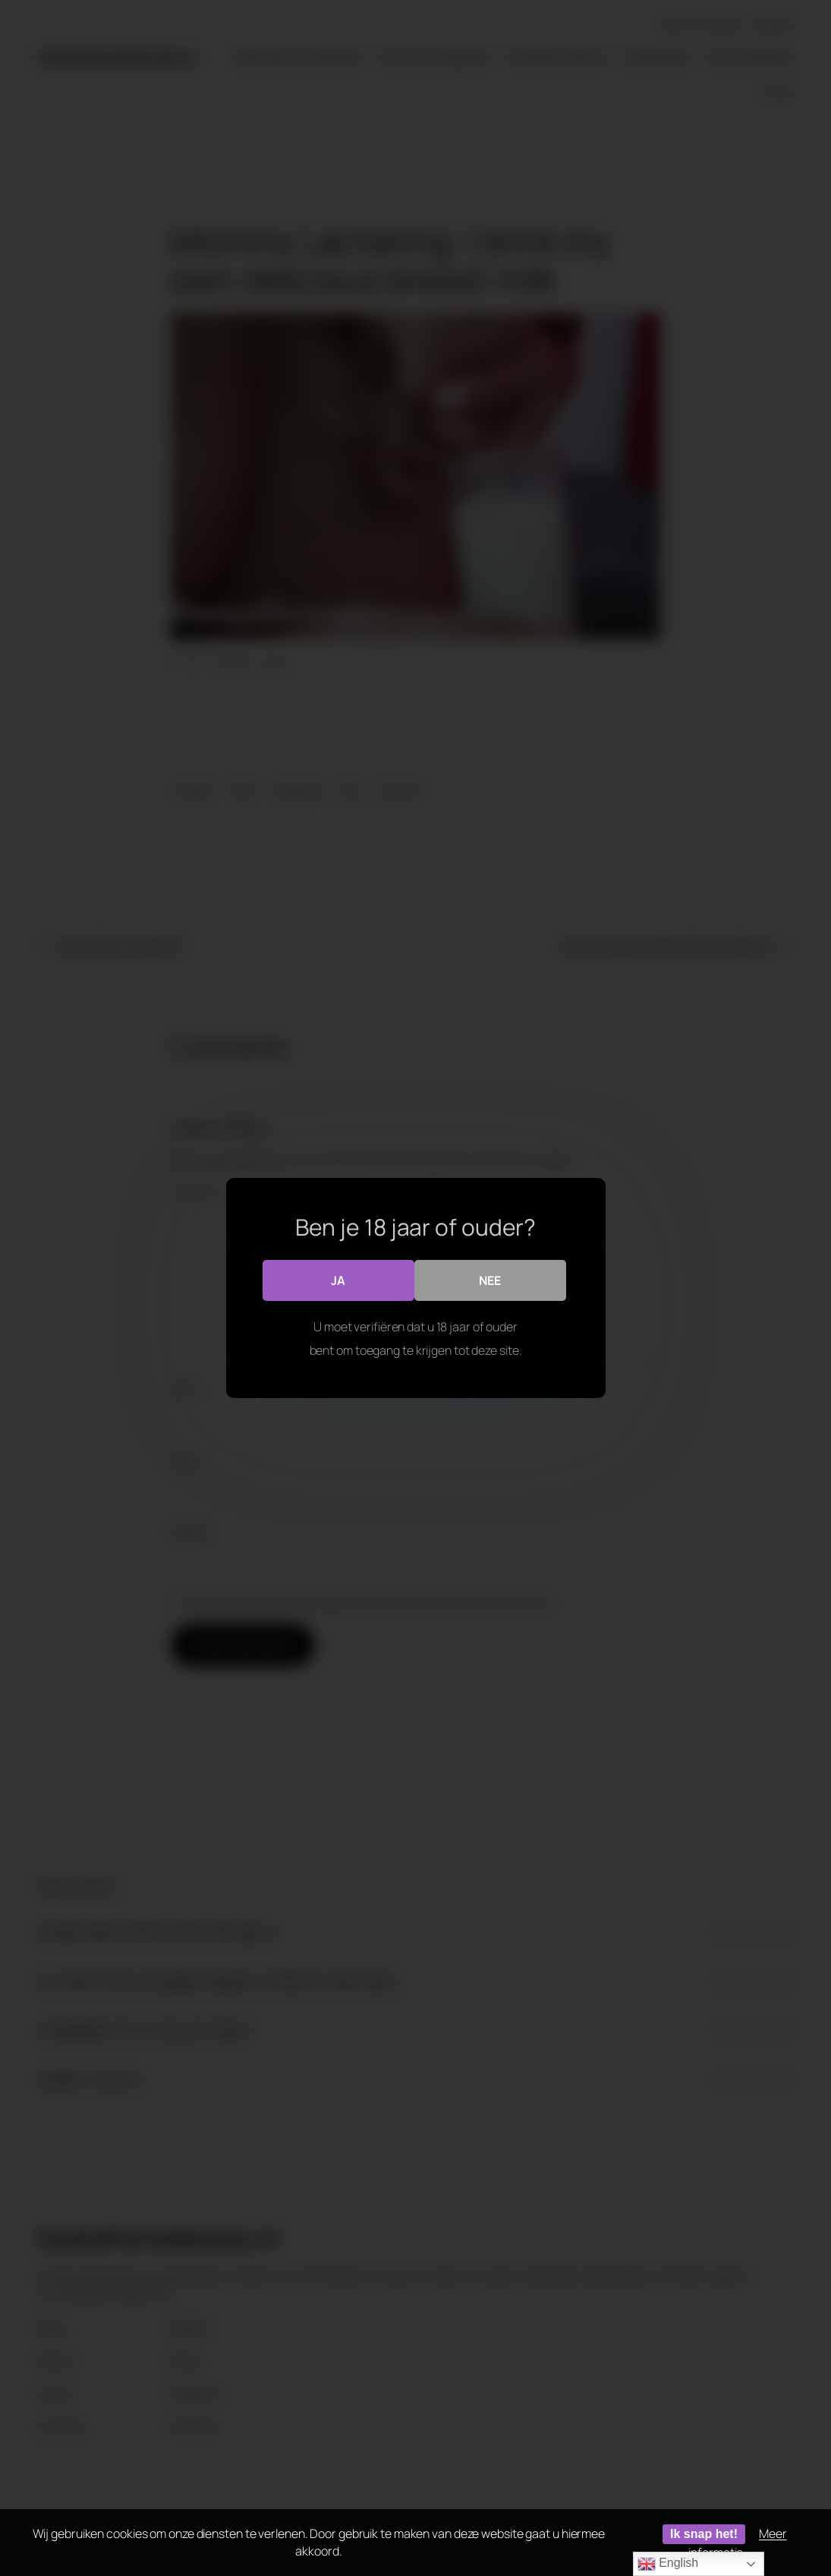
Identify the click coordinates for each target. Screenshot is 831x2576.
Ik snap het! (704, 2533)
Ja (338, 1279)
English (667, 2564)
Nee (490, 1279)
